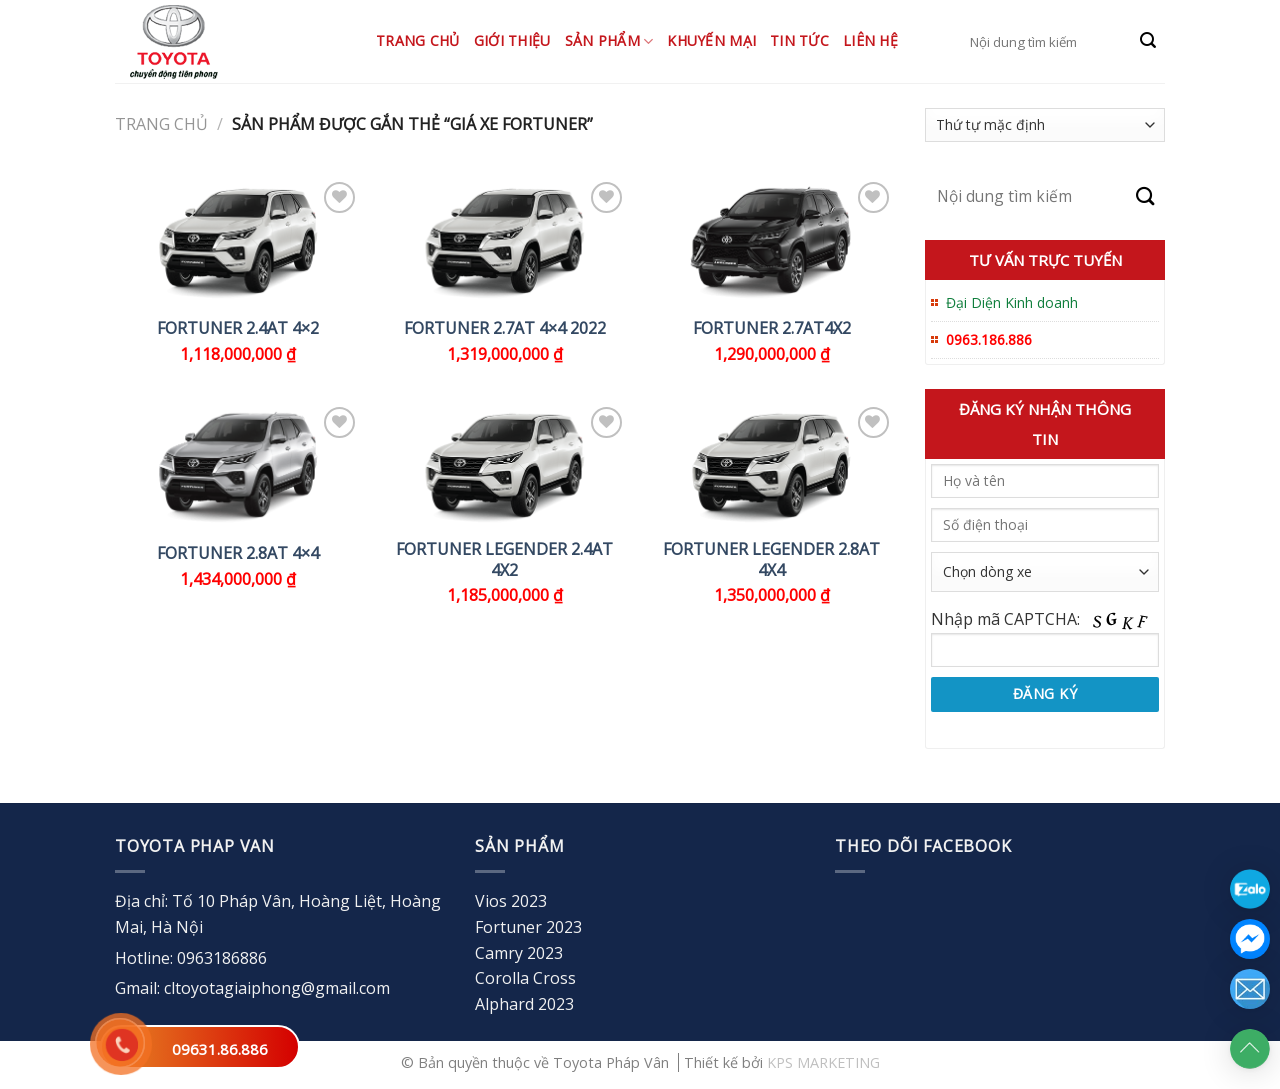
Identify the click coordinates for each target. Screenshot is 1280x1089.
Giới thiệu (512, 40)
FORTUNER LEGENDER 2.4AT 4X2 (504, 560)
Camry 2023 (519, 953)
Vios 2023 (511, 901)
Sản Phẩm (609, 41)
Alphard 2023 (524, 1004)
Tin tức (799, 40)
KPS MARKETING (823, 1062)
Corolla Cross (525, 978)
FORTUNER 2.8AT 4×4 (238, 553)
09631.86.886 (220, 1049)
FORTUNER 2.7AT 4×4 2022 (505, 328)
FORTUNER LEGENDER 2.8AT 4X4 (771, 560)
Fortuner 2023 (528, 927)
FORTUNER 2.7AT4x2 (772, 328)
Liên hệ (870, 40)
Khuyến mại (711, 40)
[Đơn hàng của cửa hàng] (1045, 125)
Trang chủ (418, 40)
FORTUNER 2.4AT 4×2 (238, 328)
